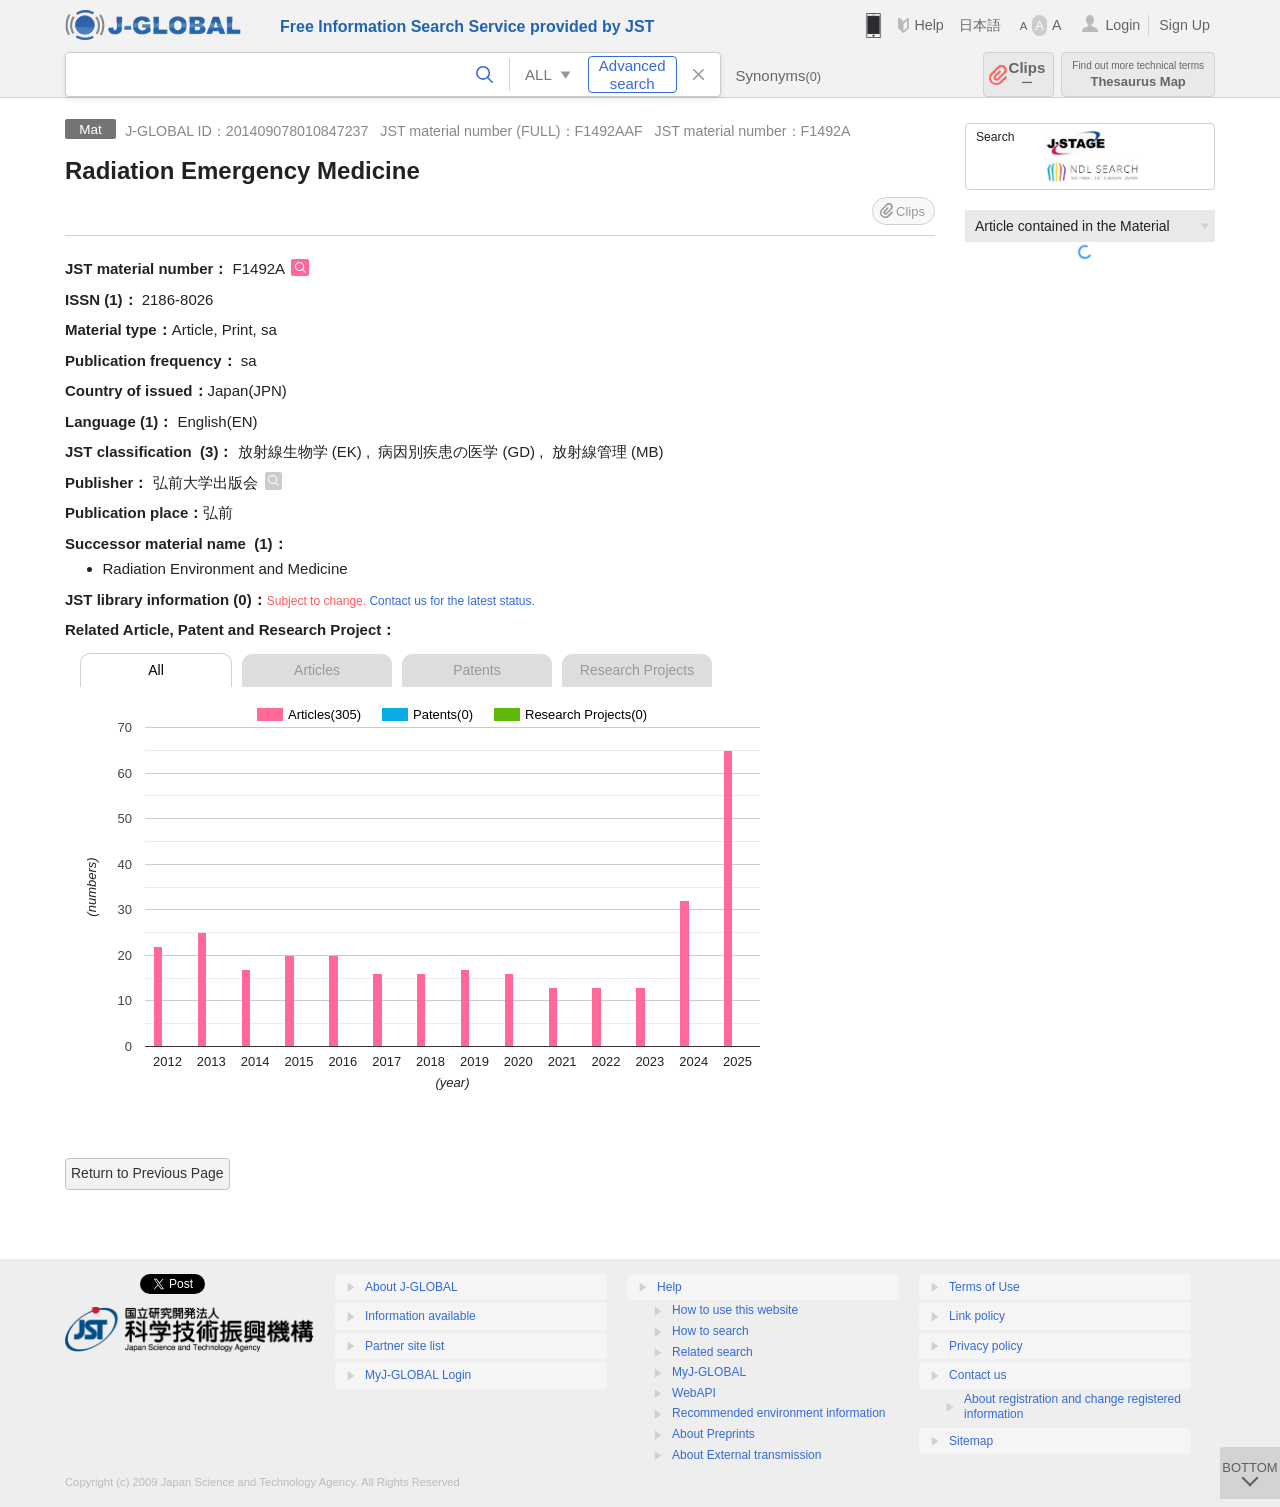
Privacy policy (985, 1346)
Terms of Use (984, 1287)
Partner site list (404, 1346)
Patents (476, 670)
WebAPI (694, 1393)
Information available (420, 1316)
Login (1122, 25)
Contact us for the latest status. (451, 601)
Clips (1027, 74)
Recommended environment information (778, 1413)
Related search (712, 1352)
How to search (710, 1331)
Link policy (977, 1316)
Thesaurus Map (1138, 74)
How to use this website (735, 1310)
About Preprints (713, 1434)
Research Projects (637, 670)
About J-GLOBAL (411, 1287)
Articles (317, 670)
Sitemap (971, 1441)
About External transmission (746, 1455)
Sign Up (1184, 25)
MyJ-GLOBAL (709, 1372)
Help (928, 25)
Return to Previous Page (147, 1173)
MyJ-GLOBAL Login (418, 1375)
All (156, 670)
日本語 (980, 25)
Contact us (977, 1375)
